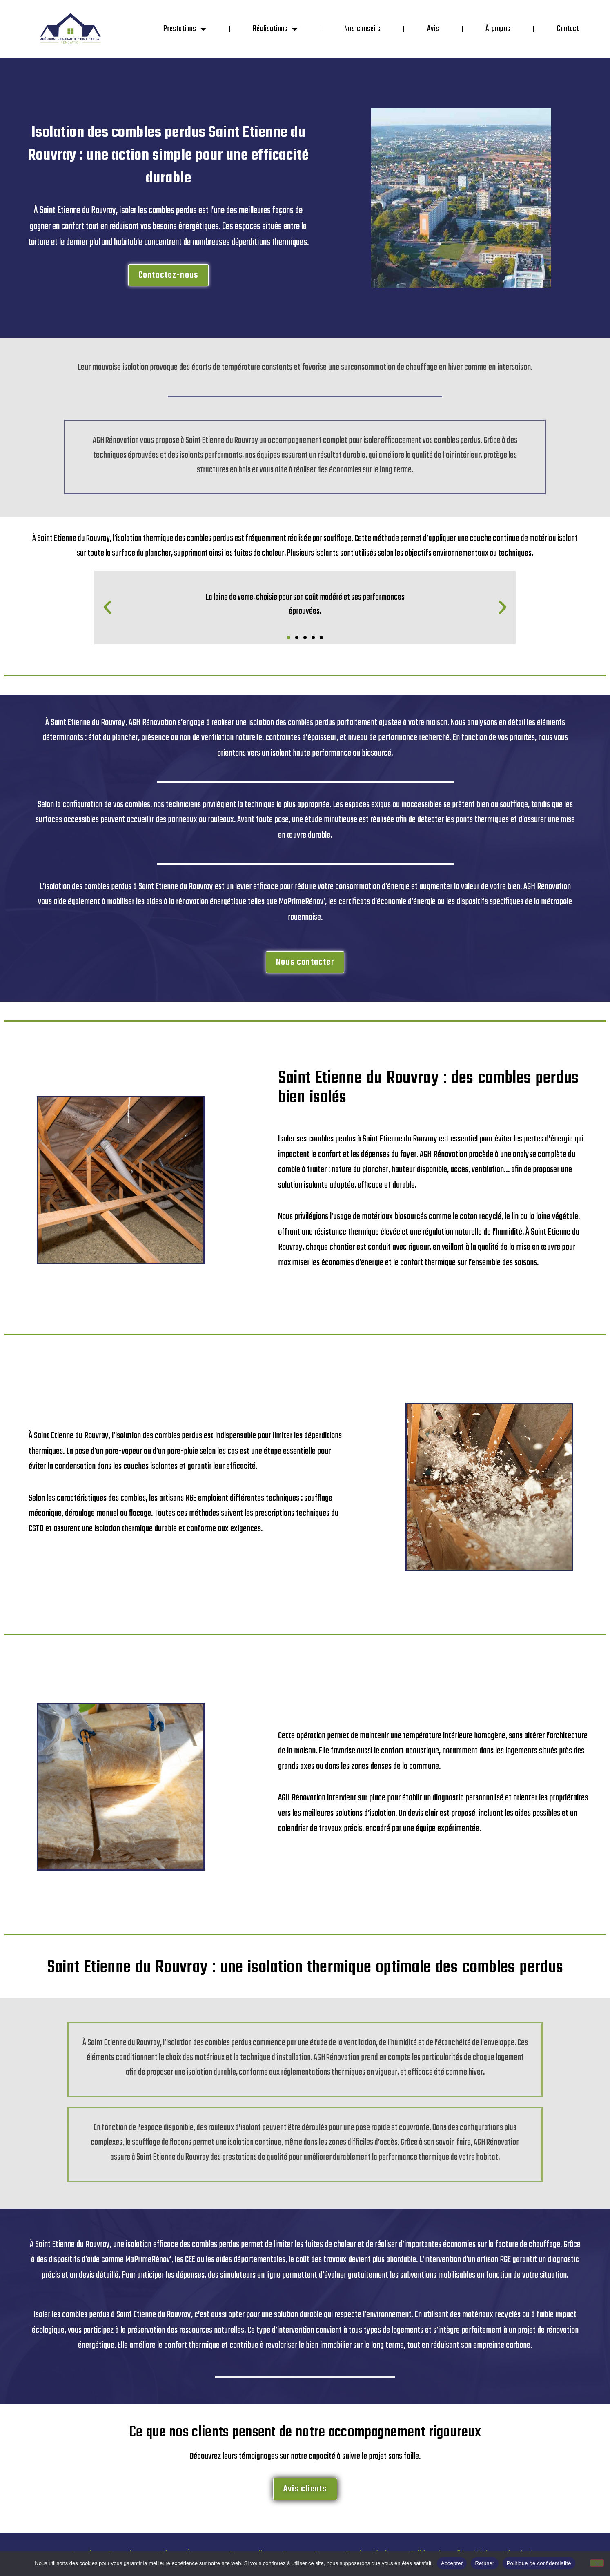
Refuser (484, 2563)
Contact (568, 28)
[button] (107, 607)
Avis (433, 28)
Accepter (452, 2563)
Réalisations (275, 29)
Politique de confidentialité (539, 2563)
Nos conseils (362, 28)
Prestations (184, 29)
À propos (497, 28)
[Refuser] (597, 2563)
